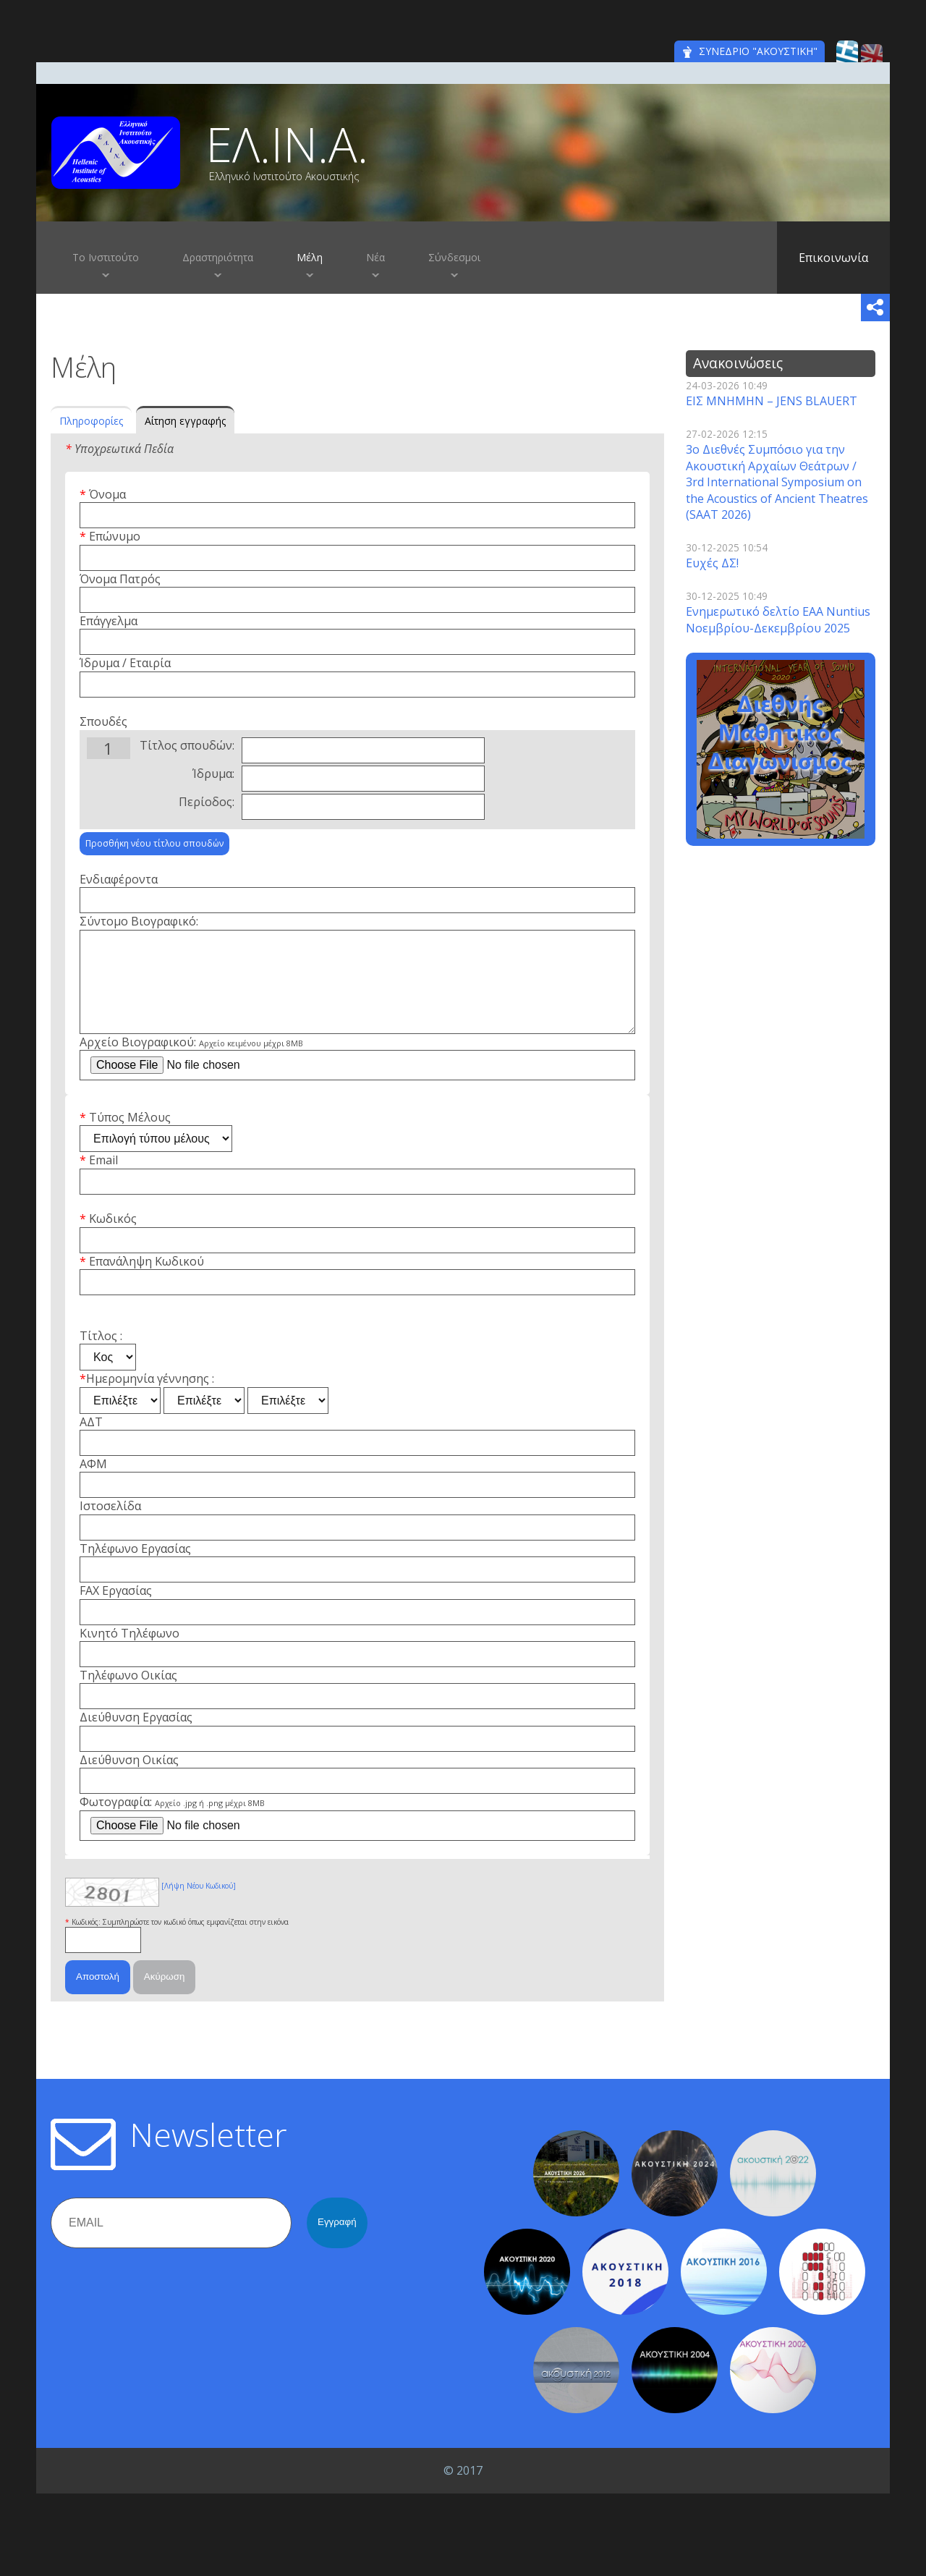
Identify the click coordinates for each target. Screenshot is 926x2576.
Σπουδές (103, 721)
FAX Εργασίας (116, 1611)
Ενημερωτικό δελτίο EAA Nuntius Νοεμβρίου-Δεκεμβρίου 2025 (778, 619)
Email (103, 1180)
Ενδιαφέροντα (119, 879)
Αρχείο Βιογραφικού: (191, 1062)
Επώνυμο (114, 536)
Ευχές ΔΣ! (712, 563)
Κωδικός (113, 1239)
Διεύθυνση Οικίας (129, 1780)
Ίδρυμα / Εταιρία (125, 663)
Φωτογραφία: (172, 1822)
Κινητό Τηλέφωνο (129, 1653)
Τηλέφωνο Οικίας (128, 1695)
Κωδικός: (87, 1942)
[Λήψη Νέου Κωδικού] (198, 1906)
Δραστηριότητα (217, 257)
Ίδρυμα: (213, 773)
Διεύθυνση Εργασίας (136, 1737)
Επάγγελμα (108, 621)
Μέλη (310, 257)
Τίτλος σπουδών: (187, 745)
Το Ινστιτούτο (105, 257)
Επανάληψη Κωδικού (146, 1281)
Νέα (375, 257)
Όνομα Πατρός (120, 579)
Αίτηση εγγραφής (185, 421)
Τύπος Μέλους (130, 1137)
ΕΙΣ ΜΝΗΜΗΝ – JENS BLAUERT (771, 401)
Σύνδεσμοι (454, 257)
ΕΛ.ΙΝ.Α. (286, 144)
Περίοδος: (206, 802)
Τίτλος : (101, 1356)
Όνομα (107, 494)
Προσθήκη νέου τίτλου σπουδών (154, 843)
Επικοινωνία (833, 258)
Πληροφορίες (91, 421)
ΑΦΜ (93, 1484)
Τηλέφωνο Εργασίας (135, 1569)
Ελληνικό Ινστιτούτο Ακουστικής (284, 176)
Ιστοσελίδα (110, 1526)
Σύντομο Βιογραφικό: (139, 921)
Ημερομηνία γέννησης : (150, 1399)
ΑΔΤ (91, 1442)
